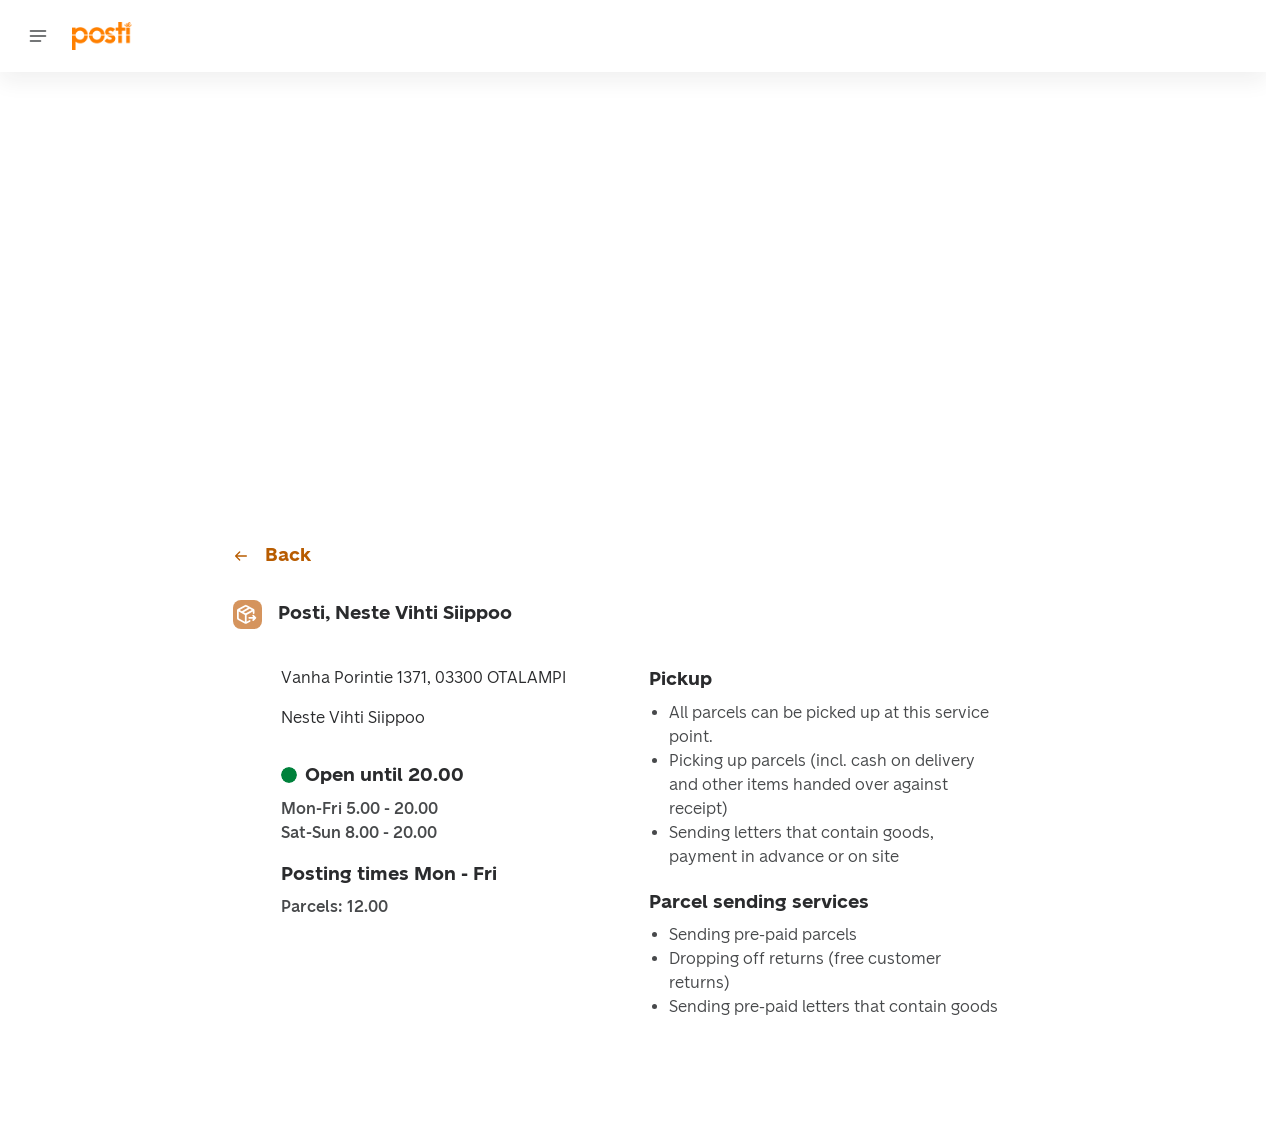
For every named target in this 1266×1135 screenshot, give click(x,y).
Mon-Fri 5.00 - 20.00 (359, 809)
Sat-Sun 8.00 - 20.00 (359, 833)
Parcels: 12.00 (334, 907)
